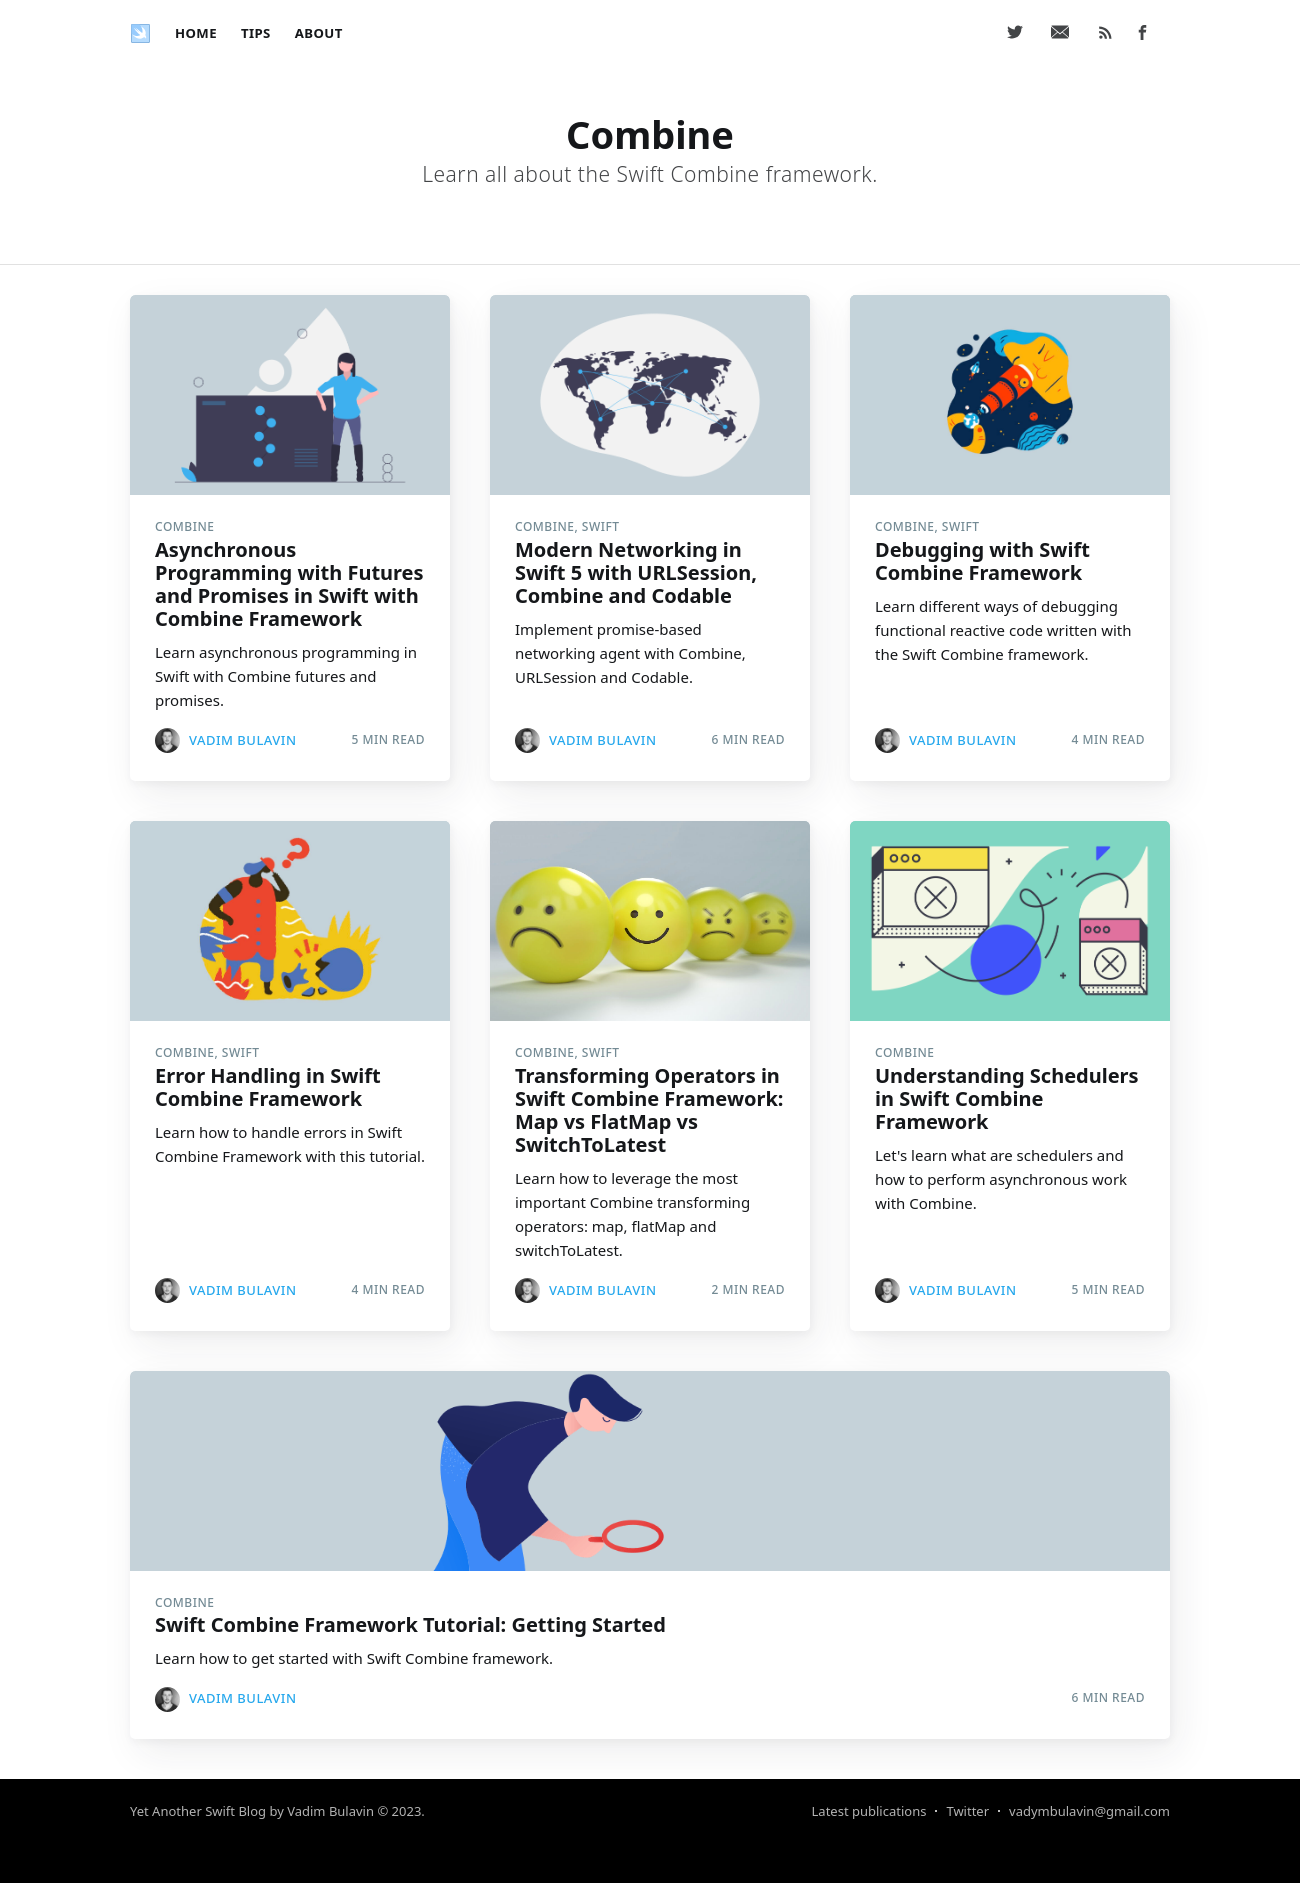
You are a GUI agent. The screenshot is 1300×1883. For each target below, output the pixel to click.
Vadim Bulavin (243, 740)
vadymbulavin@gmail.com (1089, 1811)
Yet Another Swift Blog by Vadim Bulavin (252, 1811)
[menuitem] (196, 33)
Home (196, 33)
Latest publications (869, 1811)
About (319, 33)
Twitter (967, 1811)
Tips (256, 33)
